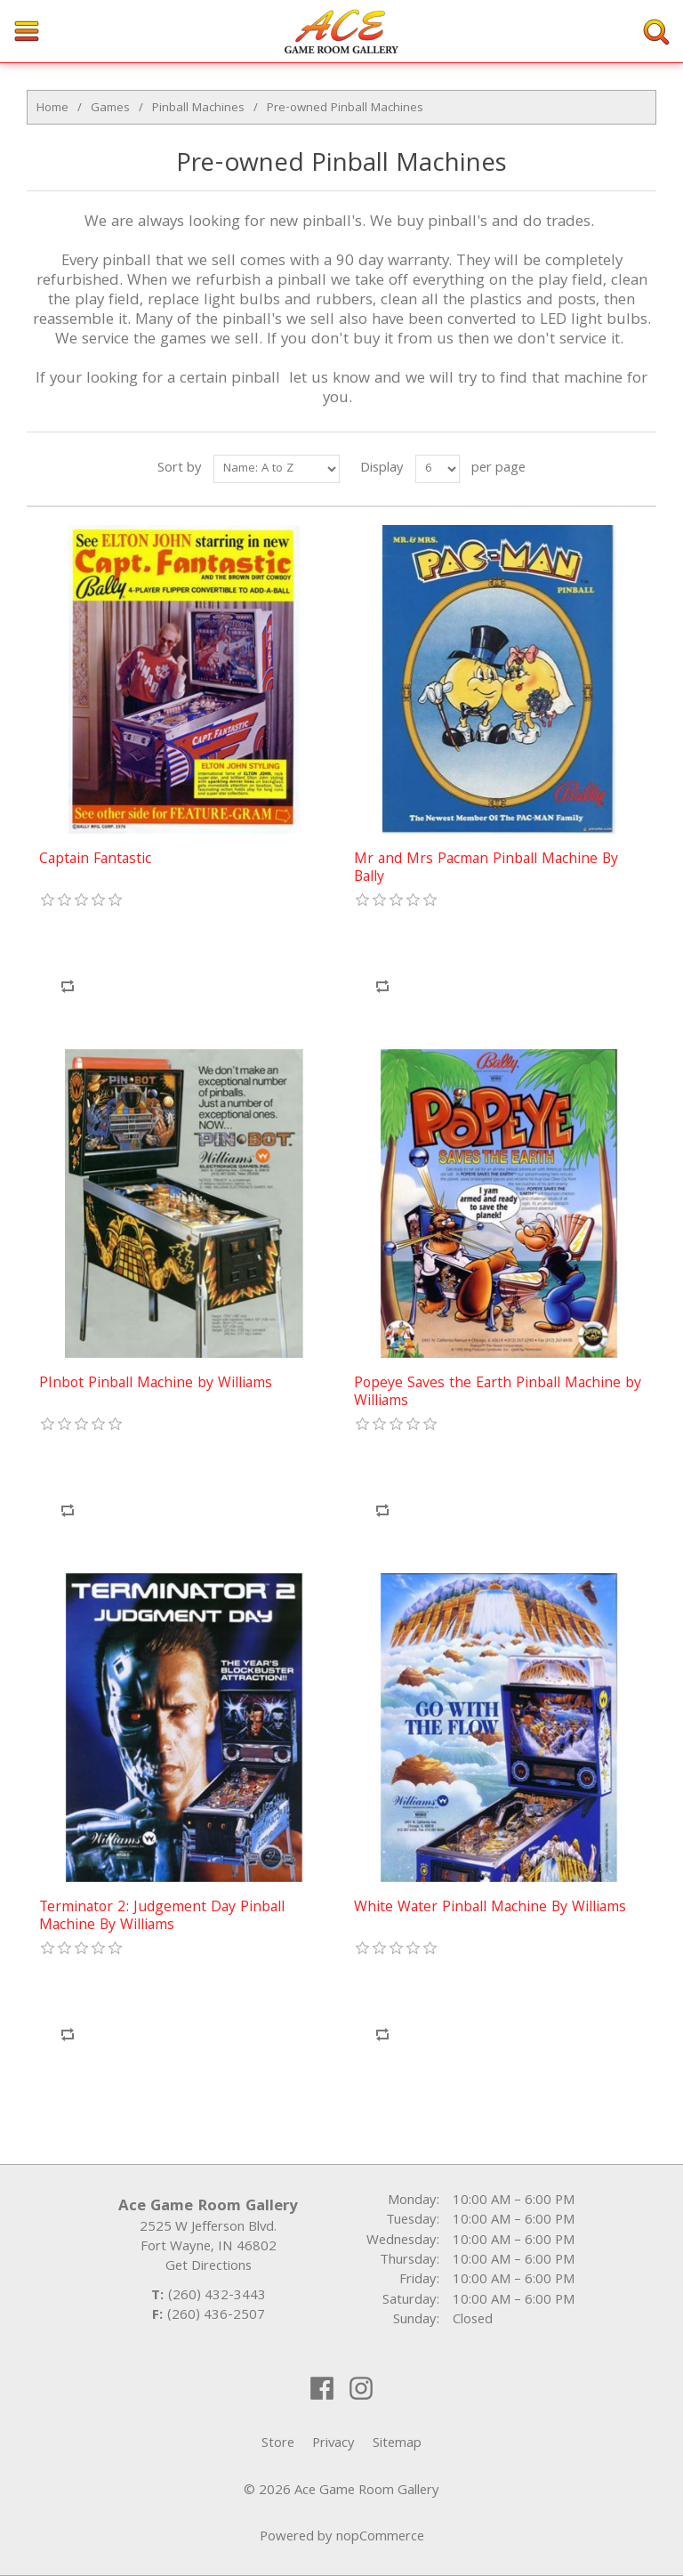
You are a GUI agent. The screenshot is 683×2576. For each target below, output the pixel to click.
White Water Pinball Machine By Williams (490, 1909)
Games (110, 108)
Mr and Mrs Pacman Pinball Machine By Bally (486, 870)
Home (52, 108)
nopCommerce (380, 2537)
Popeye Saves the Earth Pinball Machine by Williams (497, 1394)
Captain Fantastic (95, 860)
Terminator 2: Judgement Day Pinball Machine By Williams (162, 1918)
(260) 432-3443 (217, 2296)
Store (277, 2444)
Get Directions (208, 2267)
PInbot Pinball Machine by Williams (155, 1384)
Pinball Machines (198, 108)
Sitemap (397, 2444)
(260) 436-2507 (216, 2316)
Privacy (333, 2444)
